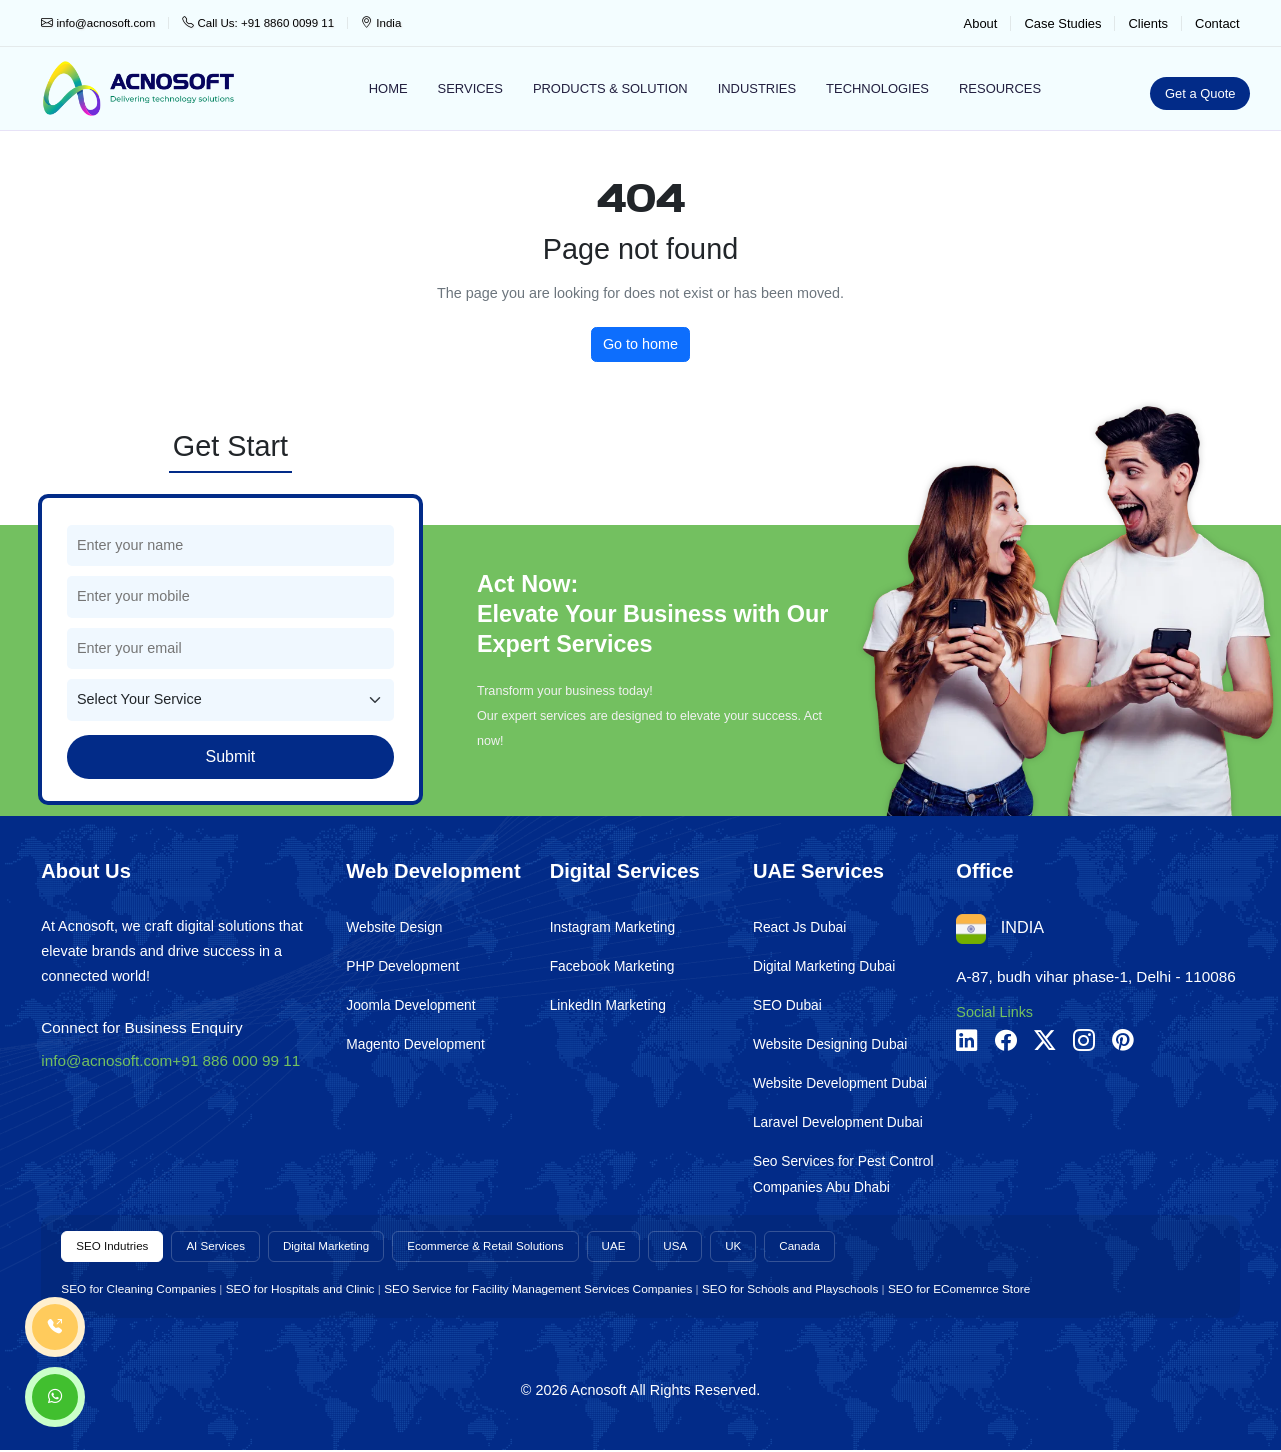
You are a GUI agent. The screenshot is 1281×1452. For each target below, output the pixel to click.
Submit (230, 756)
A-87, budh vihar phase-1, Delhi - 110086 (1096, 976)
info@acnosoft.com (98, 23)
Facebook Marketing (612, 966)
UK (771, 1247)
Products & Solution (610, 88)
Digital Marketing (341, 1247)
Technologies (877, 88)
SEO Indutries (115, 1247)
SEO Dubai (787, 1005)
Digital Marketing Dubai (824, 966)
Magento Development (415, 1044)
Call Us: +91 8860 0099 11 (258, 23)
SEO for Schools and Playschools (790, 1290)
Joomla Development (410, 1005)
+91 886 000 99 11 (236, 1060)
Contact (1217, 23)
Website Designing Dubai (830, 1044)
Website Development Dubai (840, 1083)
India (381, 23)
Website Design (394, 927)
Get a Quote (1200, 93)
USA (711, 1247)
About (981, 23)
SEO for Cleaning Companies (138, 1290)
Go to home (640, 344)
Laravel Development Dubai (838, 1122)
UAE (647, 1247)
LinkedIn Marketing (608, 1005)
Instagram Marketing (612, 927)
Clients (1148, 23)
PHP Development (402, 966)
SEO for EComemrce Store (959, 1290)
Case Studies (1062, 23)
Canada (840, 1247)
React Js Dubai (799, 927)
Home (388, 88)
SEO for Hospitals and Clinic (300, 1290)
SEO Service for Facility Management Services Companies (538, 1290)
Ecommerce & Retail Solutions (511, 1247)
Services (470, 88)
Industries (757, 88)
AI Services (225, 1247)
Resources (1000, 88)
